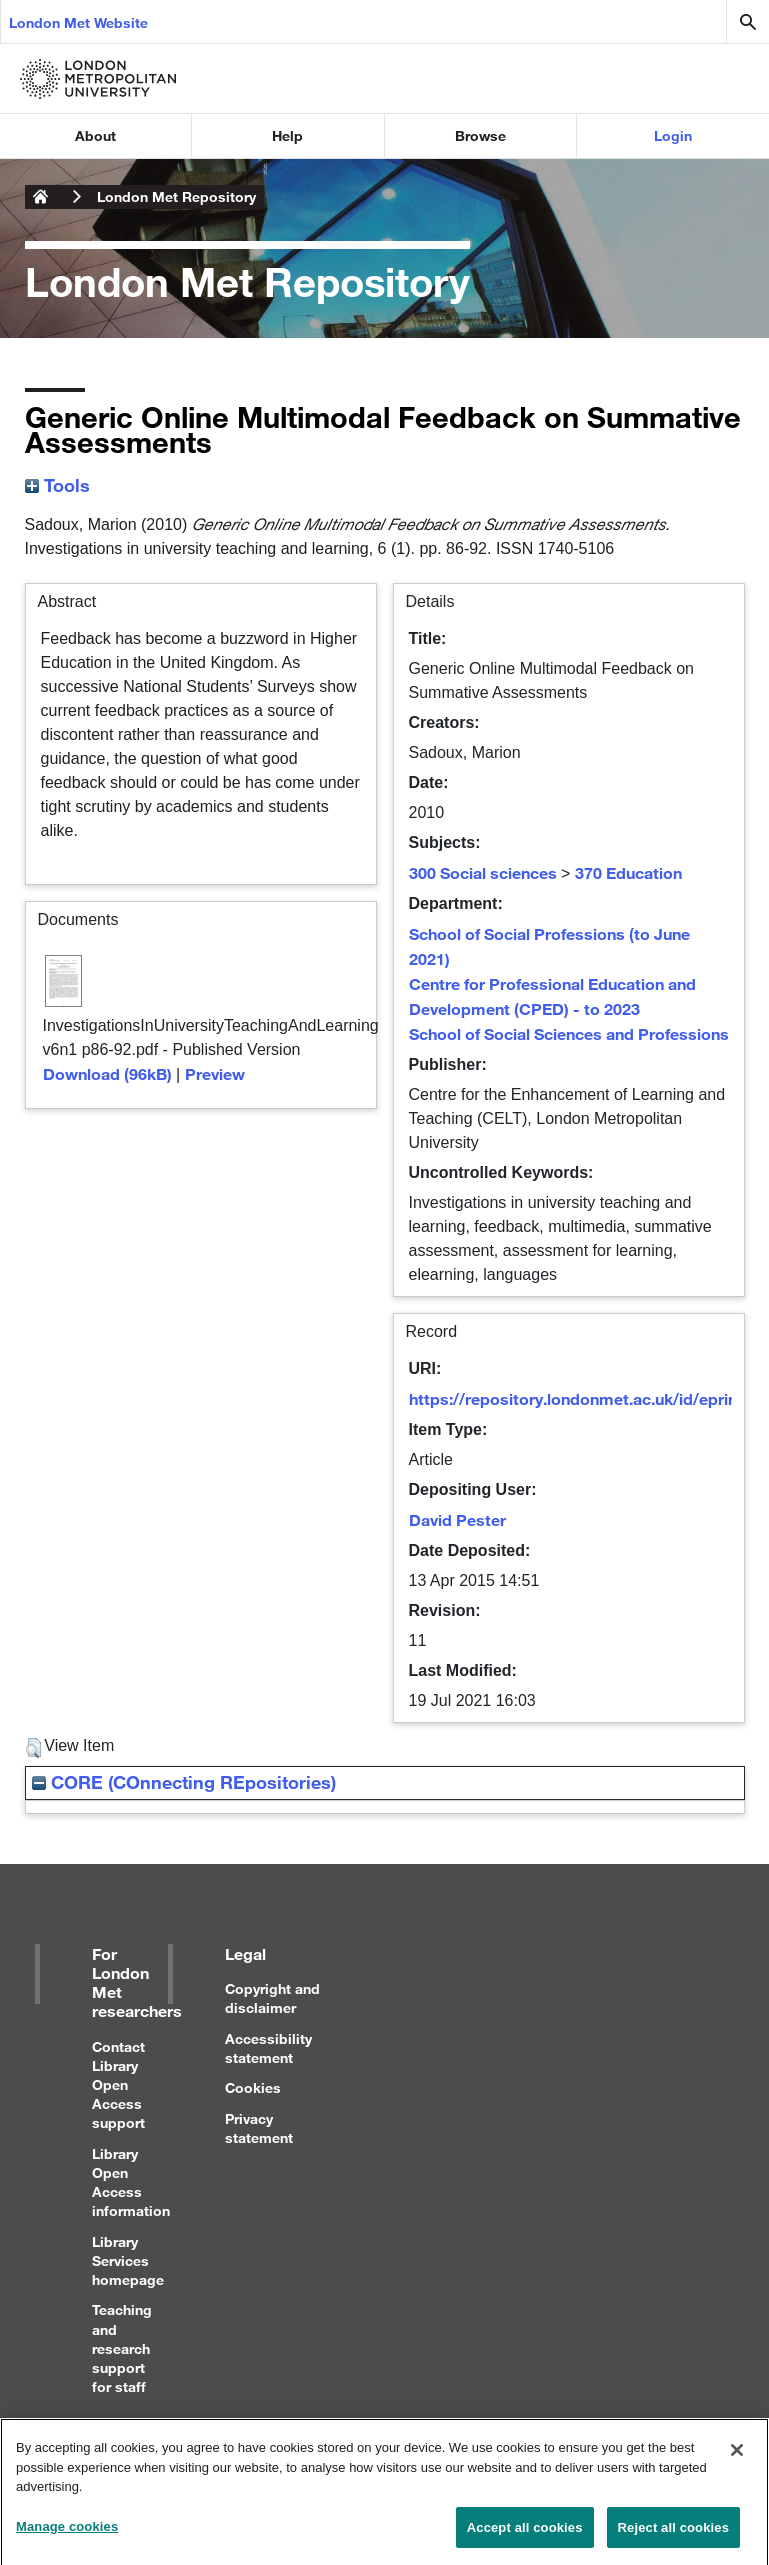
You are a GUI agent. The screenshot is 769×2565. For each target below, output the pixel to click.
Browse (480, 135)
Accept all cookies (525, 2534)
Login (673, 135)
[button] (33, 1748)
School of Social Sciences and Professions (569, 1033)
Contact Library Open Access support (118, 2085)
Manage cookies (67, 2533)
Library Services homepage (128, 2260)
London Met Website (78, 22)
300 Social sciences (483, 872)
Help (287, 135)
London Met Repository (176, 196)
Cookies (253, 2087)
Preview (215, 1073)
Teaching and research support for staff (122, 2348)
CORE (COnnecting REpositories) (184, 1782)
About (95, 135)
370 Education (628, 872)
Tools (57, 485)
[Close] (737, 2457)
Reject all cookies (673, 2534)
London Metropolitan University (41, 197)
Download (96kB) (107, 1073)
